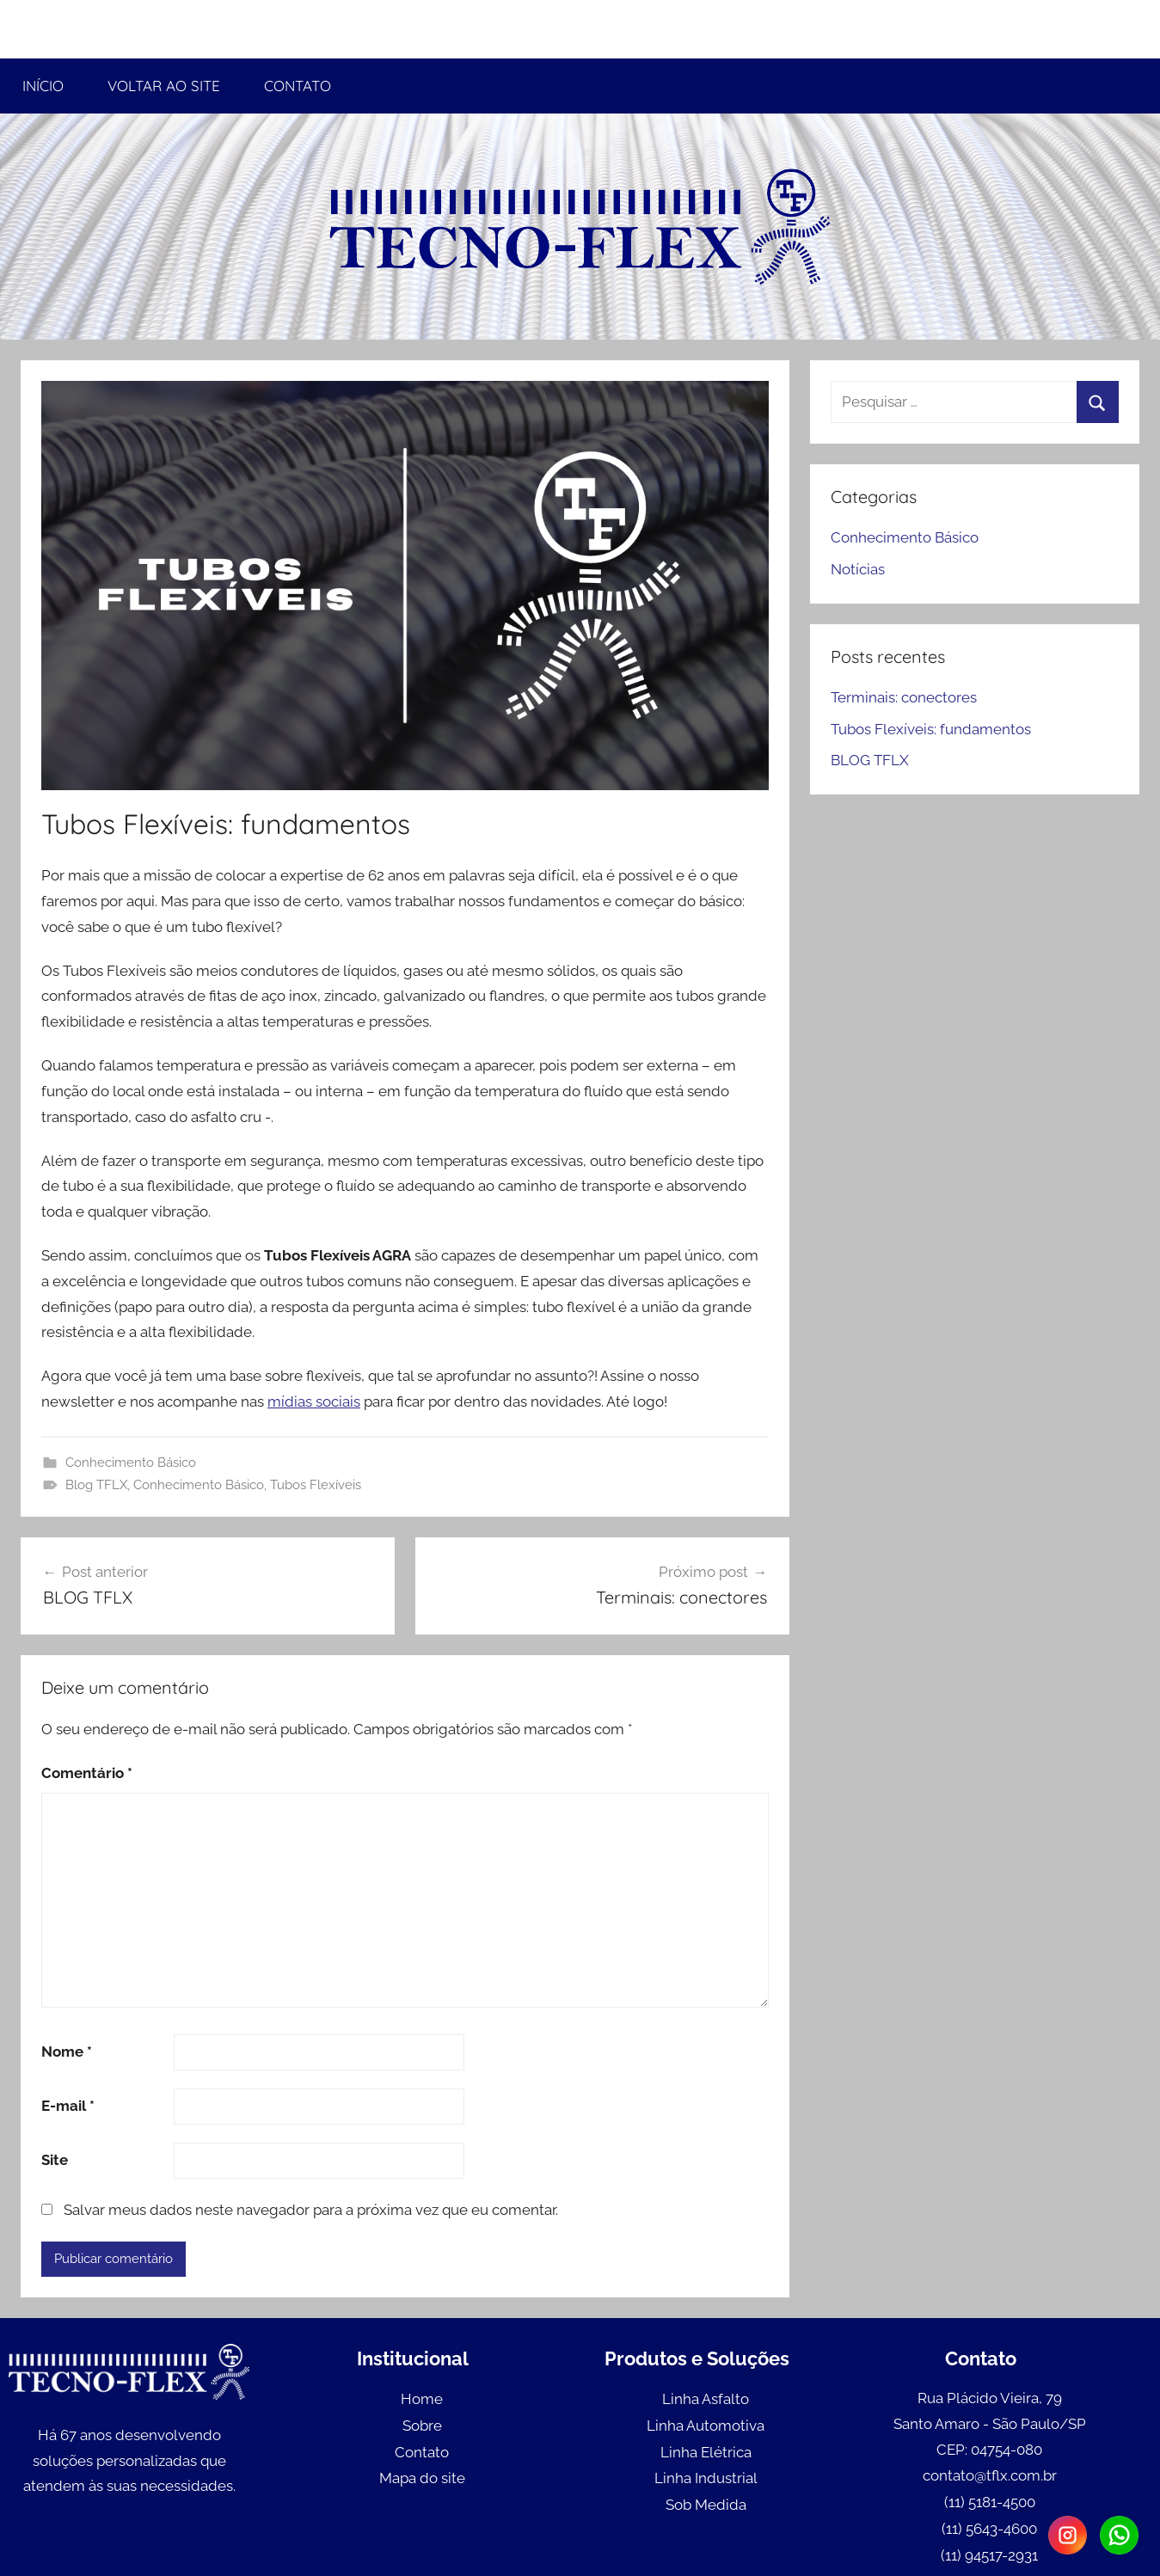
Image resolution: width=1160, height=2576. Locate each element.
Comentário (86, 1773)
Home (422, 2398)
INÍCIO (43, 86)
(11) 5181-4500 (989, 2502)
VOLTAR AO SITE (163, 86)
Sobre (422, 2425)
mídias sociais (313, 1401)
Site (54, 2159)
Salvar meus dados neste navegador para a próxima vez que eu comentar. (311, 2209)
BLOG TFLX (870, 760)
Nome (66, 2051)
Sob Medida (706, 2504)
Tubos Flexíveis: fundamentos (931, 729)
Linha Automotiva (705, 2425)
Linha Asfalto (705, 2398)
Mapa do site (422, 2478)
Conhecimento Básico (130, 1462)
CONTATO (297, 86)
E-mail (68, 2105)
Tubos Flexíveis (315, 1485)
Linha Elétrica (706, 2452)
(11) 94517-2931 (989, 2555)
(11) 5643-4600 (989, 2528)
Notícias (858, 569)
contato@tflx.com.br (990, 2475)
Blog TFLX (96, 1485)
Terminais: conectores (904, 697)
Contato (422, 2452)
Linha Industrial (706, 2478)
